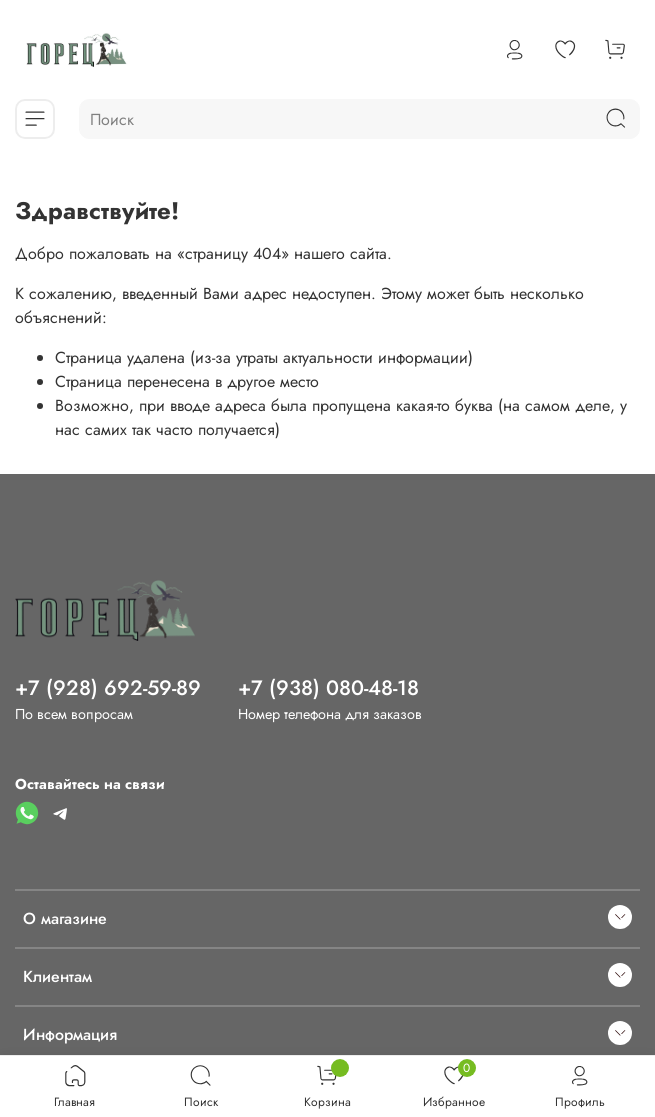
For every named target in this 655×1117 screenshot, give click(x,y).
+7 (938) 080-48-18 (328, 688)
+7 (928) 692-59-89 (108, 688)
